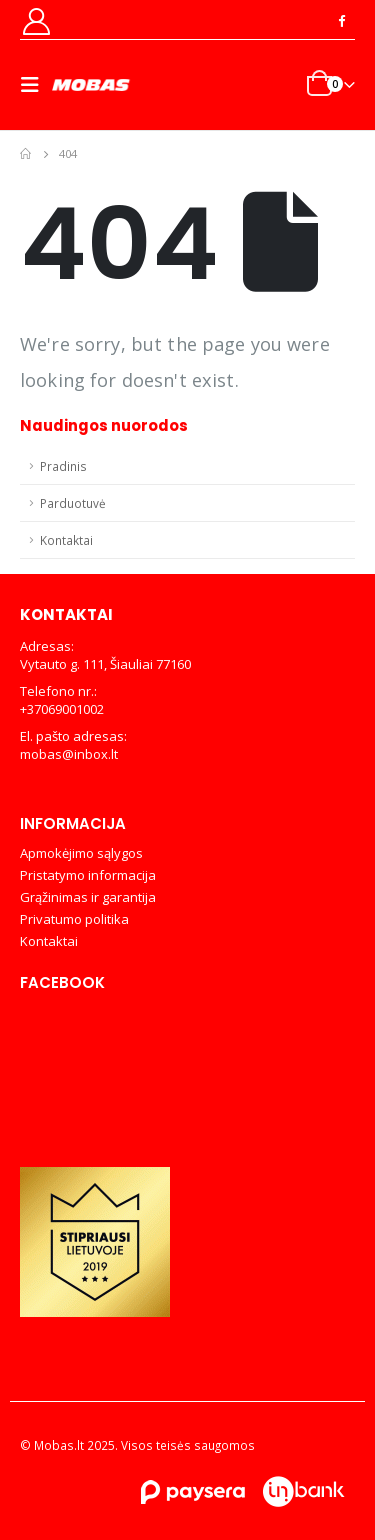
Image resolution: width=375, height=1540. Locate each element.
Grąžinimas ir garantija (88, 897)
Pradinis (63, 466)
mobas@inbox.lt (69, 754)
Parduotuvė (73, 503)
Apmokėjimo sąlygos (81, 853)
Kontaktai (66, 540)
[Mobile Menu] (36, 85)
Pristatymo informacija (88, 875)
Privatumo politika (74, 919)
